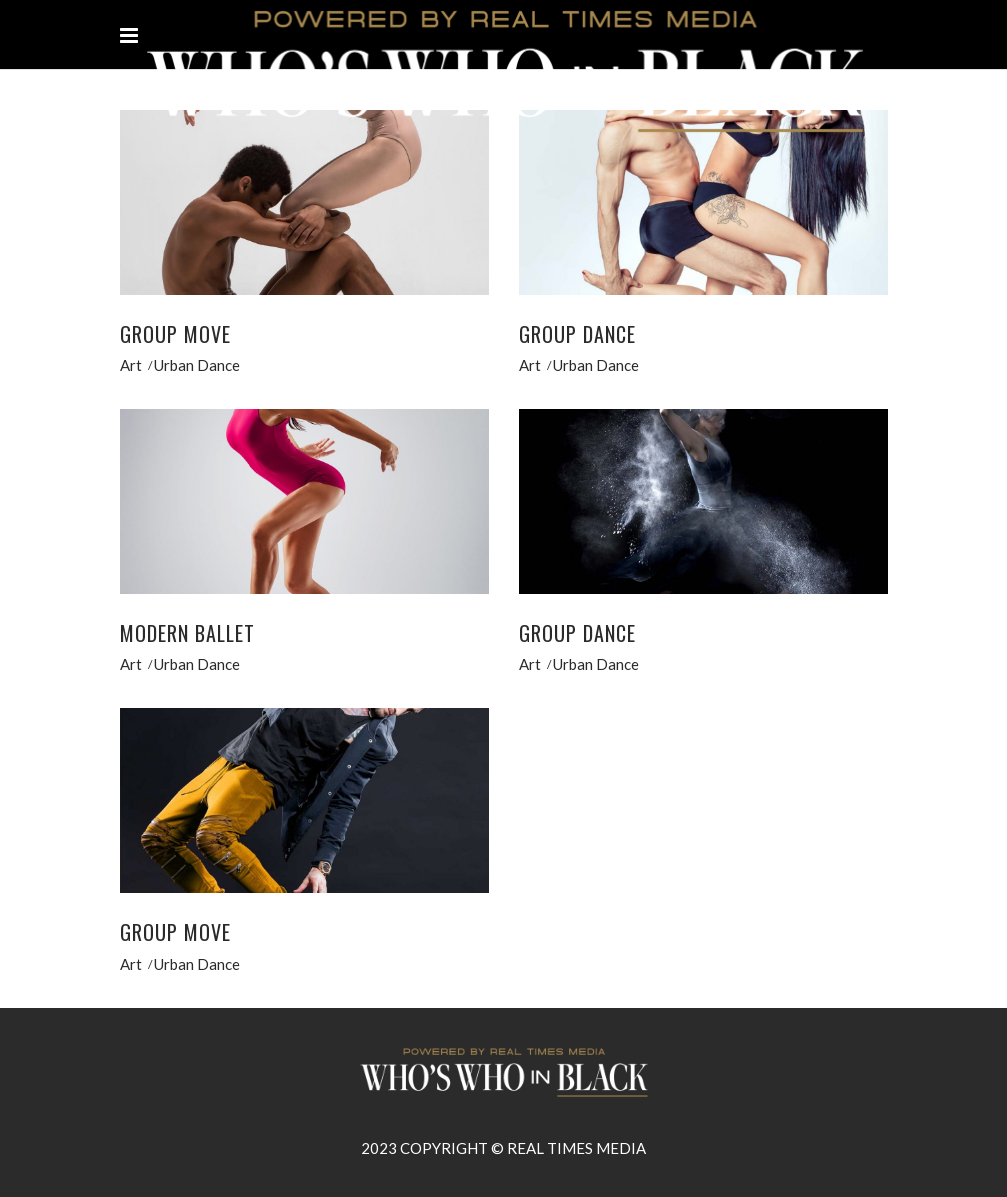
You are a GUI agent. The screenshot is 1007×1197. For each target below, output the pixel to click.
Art (131, 365)
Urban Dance (197, 365)
